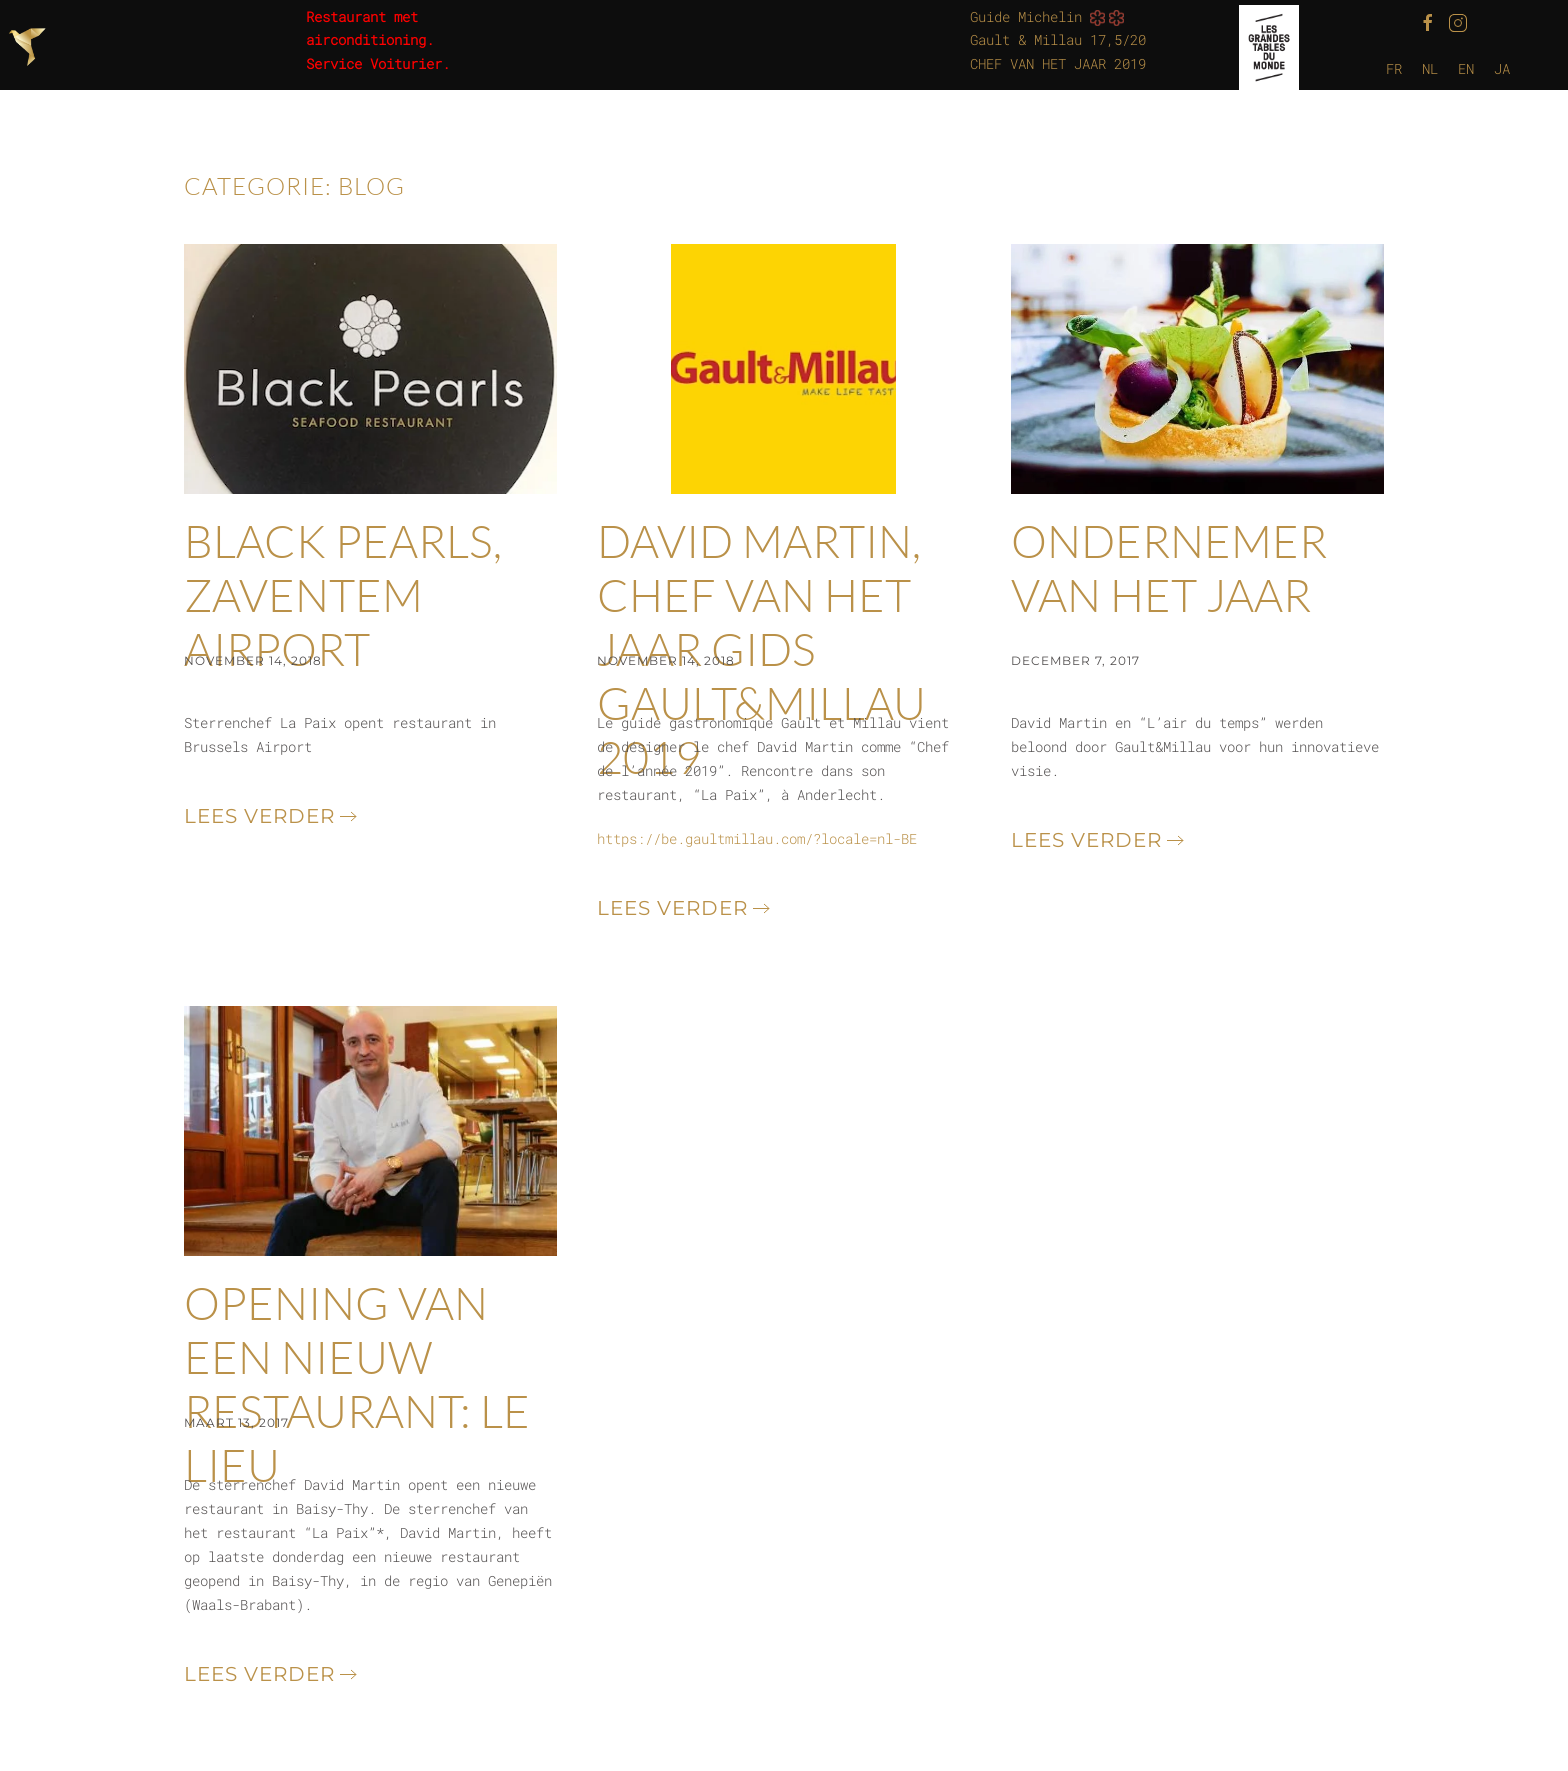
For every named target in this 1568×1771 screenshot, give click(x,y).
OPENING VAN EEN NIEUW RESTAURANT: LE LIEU (357, 1383)
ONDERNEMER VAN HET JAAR (1169, 567)
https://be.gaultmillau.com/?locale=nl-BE (757, 838)
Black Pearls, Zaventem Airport (343, 594)
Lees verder (259, 816)
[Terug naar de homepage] (30, 46)
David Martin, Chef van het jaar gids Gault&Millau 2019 (761, 648)
